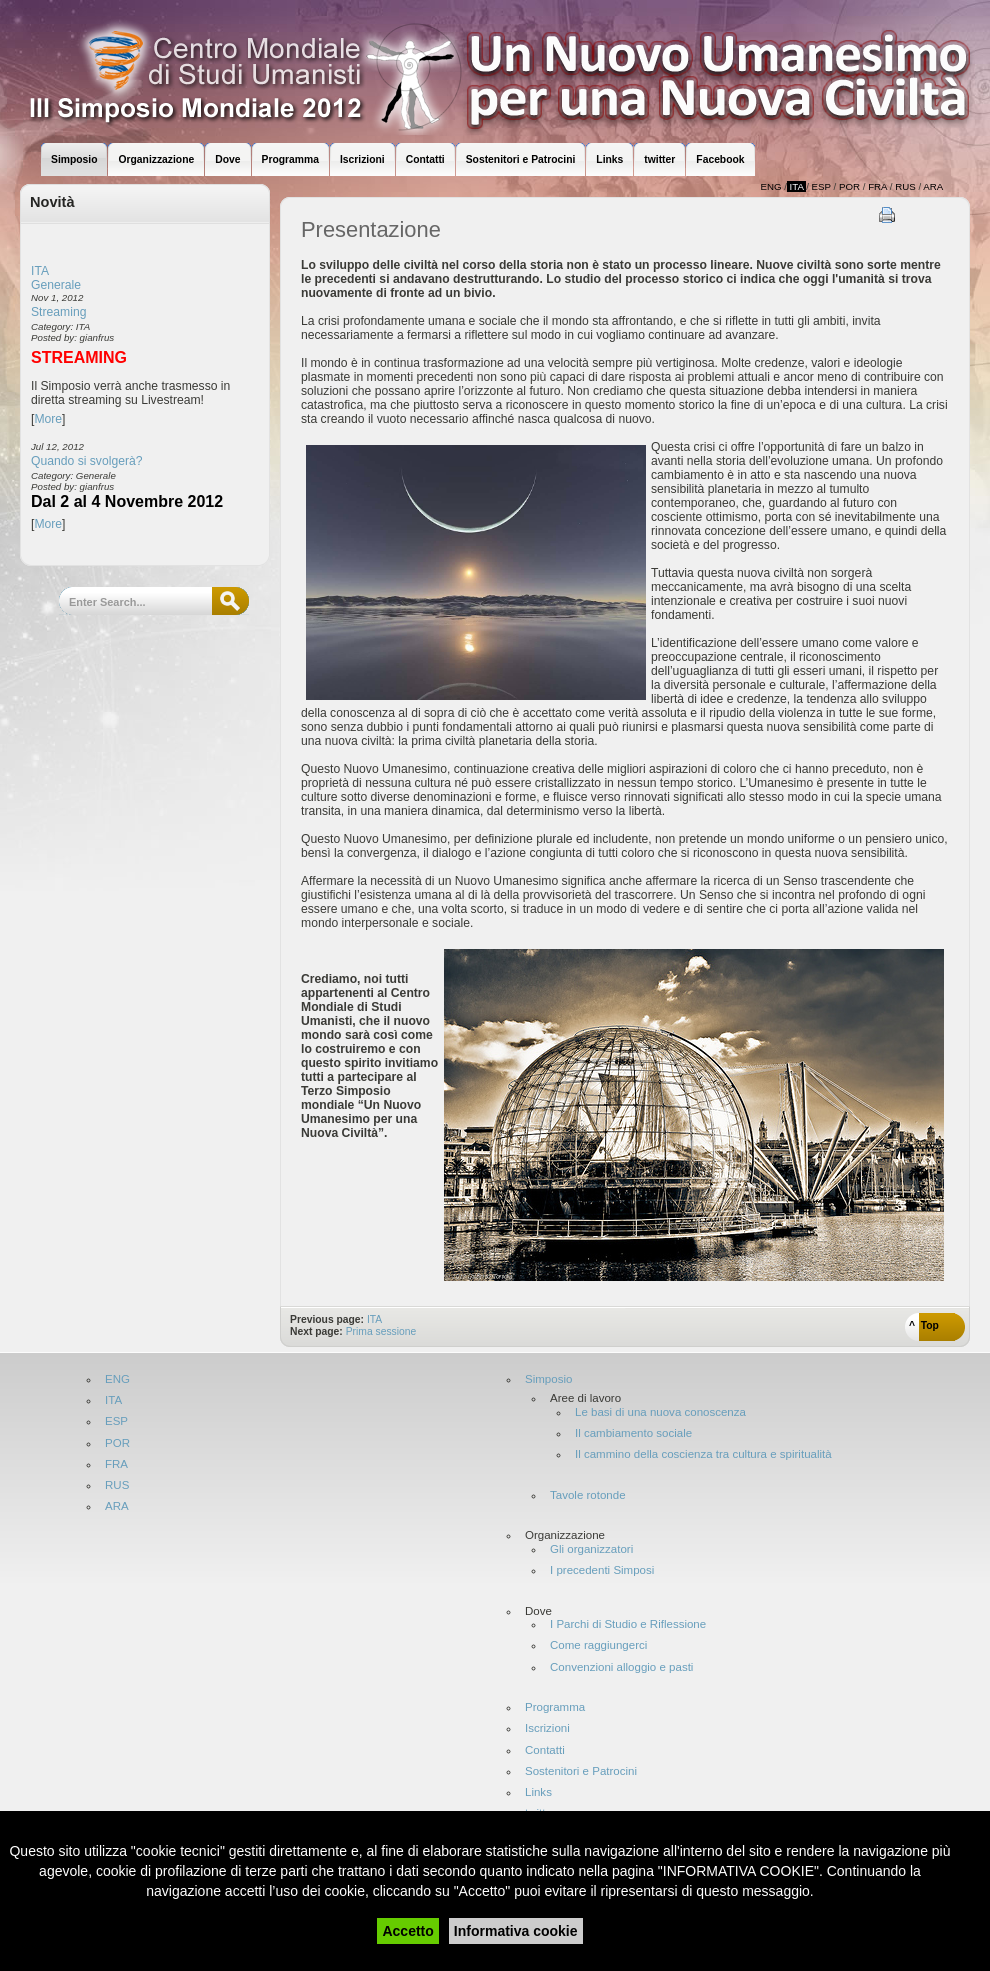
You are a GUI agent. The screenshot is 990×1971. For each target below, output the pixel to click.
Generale (56, 285)
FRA (116, 1464)
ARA (117, 1506)
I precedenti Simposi (602, 1570)
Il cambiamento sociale (633, 1433)
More (48, 419)
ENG (117, 1379)
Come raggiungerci (598, 1645)
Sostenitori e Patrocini (581, 1771)
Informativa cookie (516, 1931)
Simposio (548, 1379)
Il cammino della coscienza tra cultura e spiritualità (703, 1454)
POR (117, 1443)
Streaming (58, 312)
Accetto (407, 1931)
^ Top (924, 1325)
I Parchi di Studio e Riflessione (628, 1624)
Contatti (545, 1750)
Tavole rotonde (588, 1495)
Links (538, 1792)
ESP (116, 1421)
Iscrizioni (547, 1728)
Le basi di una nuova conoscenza (660, 1412)
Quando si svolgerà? (87, 461)
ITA (40, 271)
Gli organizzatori (591, 1549)
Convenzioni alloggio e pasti (621, 1667)
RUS (117, 1485)
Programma (555, 1707)
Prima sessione (381, 1331)
